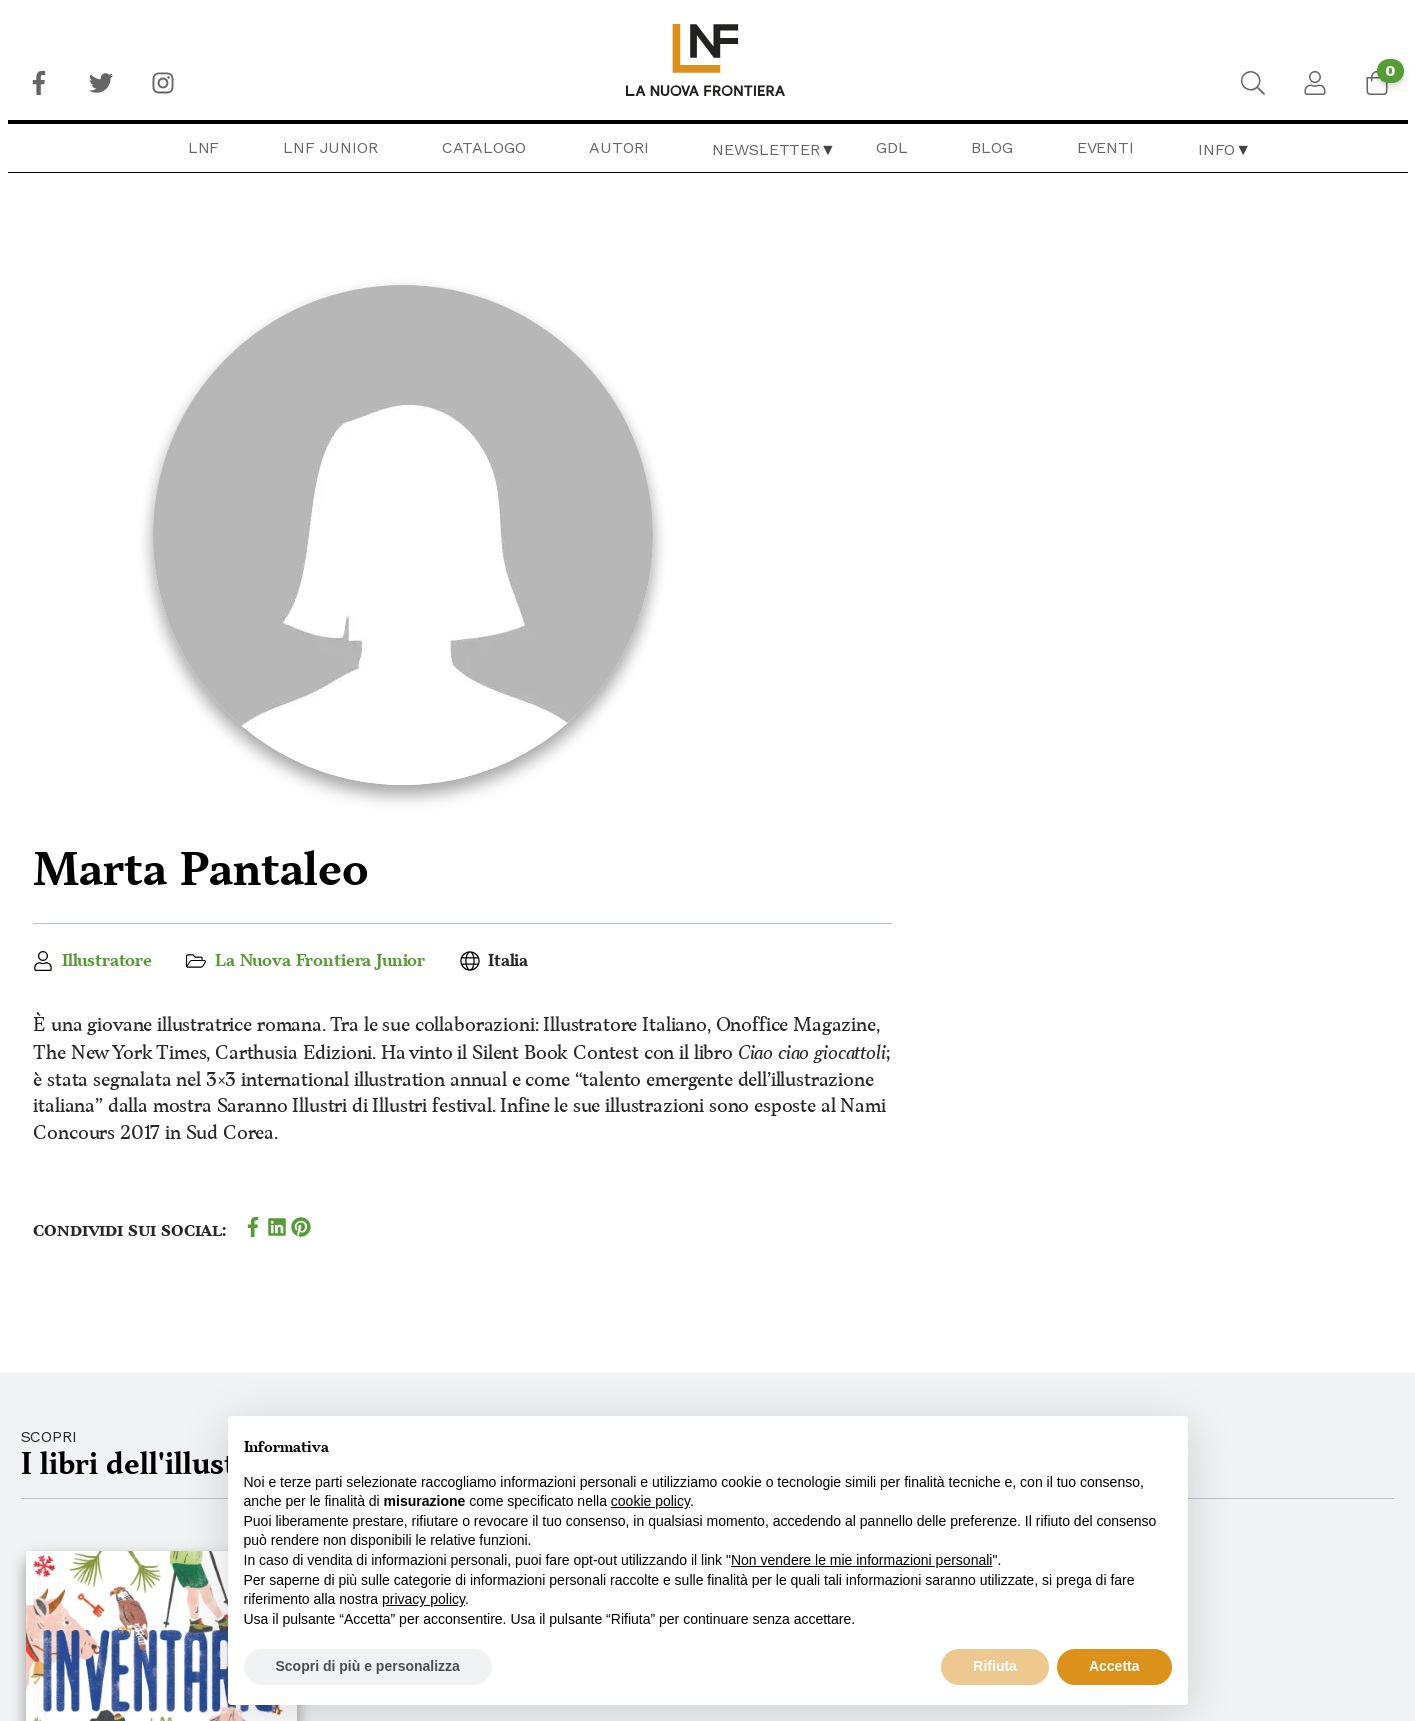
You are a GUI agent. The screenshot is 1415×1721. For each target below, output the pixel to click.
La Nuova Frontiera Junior (907, 393)
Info (1216, 149)
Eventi (1105, 147)
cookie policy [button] (650, 1501)
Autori (618, 147)
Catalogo (484, 147)
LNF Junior (330, 147)
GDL (892, 147)
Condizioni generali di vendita (1213, 1558)
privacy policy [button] (423, 1599)
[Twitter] (101, 83)
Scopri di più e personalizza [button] (368, 1666)
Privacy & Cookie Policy (1176, 1584)
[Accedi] (1315, 83)
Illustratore (692, 393)
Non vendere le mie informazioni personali (861, 1560)
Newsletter (765, 149)
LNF (204, 147)
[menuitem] (39, 83)
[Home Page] (707, 60)
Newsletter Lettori (1167, 1635)
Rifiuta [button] (995, 1666)
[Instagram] (163, 83)
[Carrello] (1377, 83)
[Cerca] (1253, 83)
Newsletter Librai (1158, 1661)
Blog (991, 147)
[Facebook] (39, 83)
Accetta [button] (1114, 1666)
